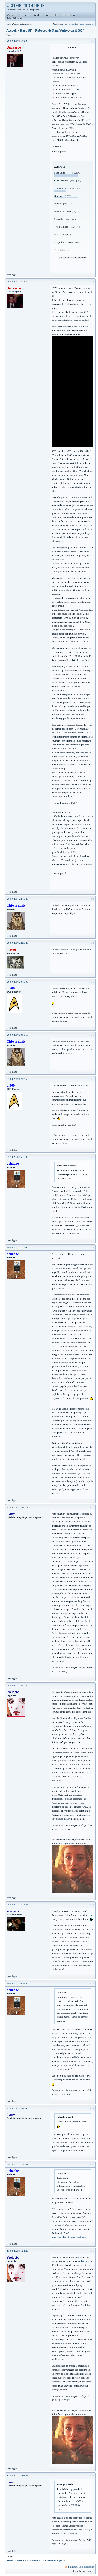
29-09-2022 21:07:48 (17, 2108)
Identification (15, 18)
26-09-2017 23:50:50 (17, 1034)
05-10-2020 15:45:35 (17, 1156)
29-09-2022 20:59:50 (17, 1983)
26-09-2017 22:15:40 (17, 898)
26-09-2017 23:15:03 (17, 981)
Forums (24, 15)
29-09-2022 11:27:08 (17, 1247)
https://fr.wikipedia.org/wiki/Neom (69, 2236)
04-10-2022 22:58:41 (17, 2164)
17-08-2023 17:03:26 (17, 2475)
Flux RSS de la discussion (81, 2566)
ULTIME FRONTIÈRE (26, 6)
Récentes (73, 23)
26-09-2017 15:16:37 (17, 281)
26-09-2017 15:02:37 (17, 40)
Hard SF (26, 30)
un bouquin (83, 2261)
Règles (37, 15)
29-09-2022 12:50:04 (17, 1685)
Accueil (11, 15)
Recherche (51, 15)
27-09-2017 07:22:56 (17, 1078)
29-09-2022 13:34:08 (17, 1904)
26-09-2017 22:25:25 (17, 942)
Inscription (68, 15)
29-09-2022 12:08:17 (17, 1507)
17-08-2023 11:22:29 (17, 2250)
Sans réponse (86, 23)
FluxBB (90, 2570)
